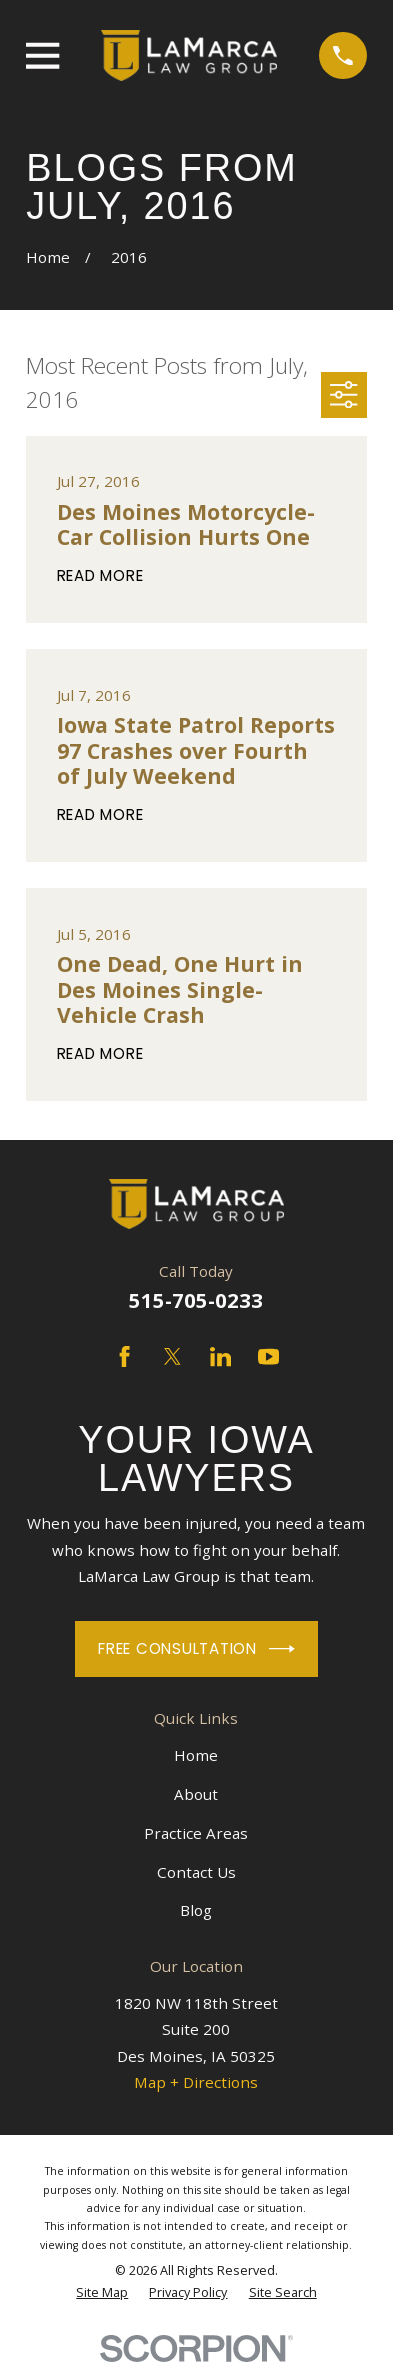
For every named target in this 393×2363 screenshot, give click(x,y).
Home (196, 1755)
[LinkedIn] (220, 1356)
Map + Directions (196, 2082)
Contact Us (196, 1872)
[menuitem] (102, 2293)
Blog (196, 1910)
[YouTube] (268, 1356)
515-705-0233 (196, 1300)
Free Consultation (196, 1649)
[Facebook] (124, 1356)
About (196, 1794)
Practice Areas (196, 1833)
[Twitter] (172, 1356)
